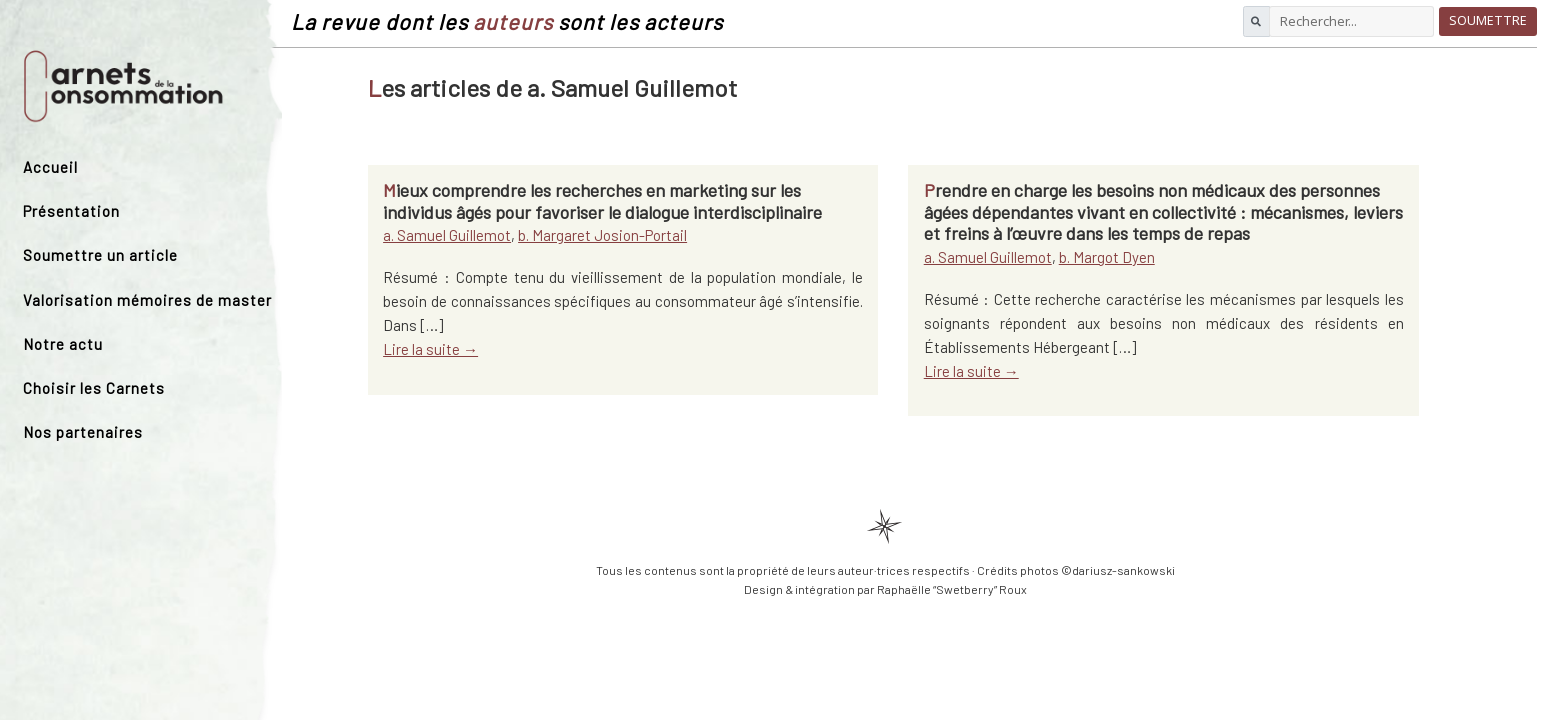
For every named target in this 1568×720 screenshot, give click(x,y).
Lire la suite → (430, 349)
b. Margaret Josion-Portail (602, 235)
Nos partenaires (83, 432)
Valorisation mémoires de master (147, 300)
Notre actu (63, 344)
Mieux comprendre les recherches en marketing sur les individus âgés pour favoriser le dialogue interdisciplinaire (602, 201)
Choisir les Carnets (94, 388)
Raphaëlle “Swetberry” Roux (952, 589)
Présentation (71, 211)
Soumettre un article (100, 255)
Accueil (50, 167)
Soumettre (1488, 20)
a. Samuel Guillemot (447, 235)
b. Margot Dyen (1107, 257)
